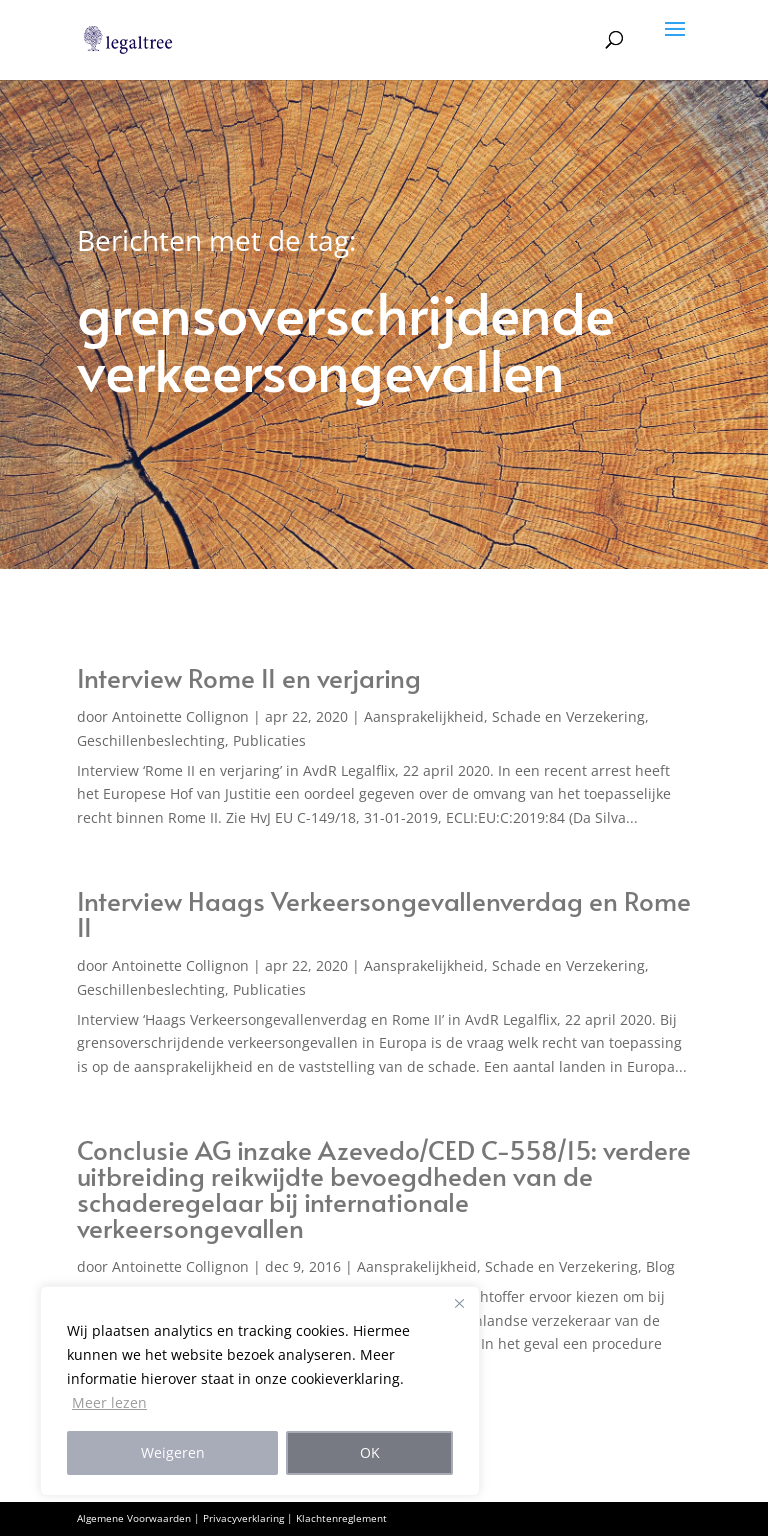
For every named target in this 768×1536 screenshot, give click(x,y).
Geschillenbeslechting (151, 740)
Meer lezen (109, 1402)
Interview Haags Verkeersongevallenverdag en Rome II (384, 913)
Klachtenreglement (341, 1518)
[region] (260, 1391)
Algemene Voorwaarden (134, 1518)
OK (370, 1452)
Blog (660, 1266)
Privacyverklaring (243, 1518)
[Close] (459, 1303)
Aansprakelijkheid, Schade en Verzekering (504, 716)
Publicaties (269, 740)
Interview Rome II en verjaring (249, 677)
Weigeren (173, 1452)
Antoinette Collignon (180, 716)
